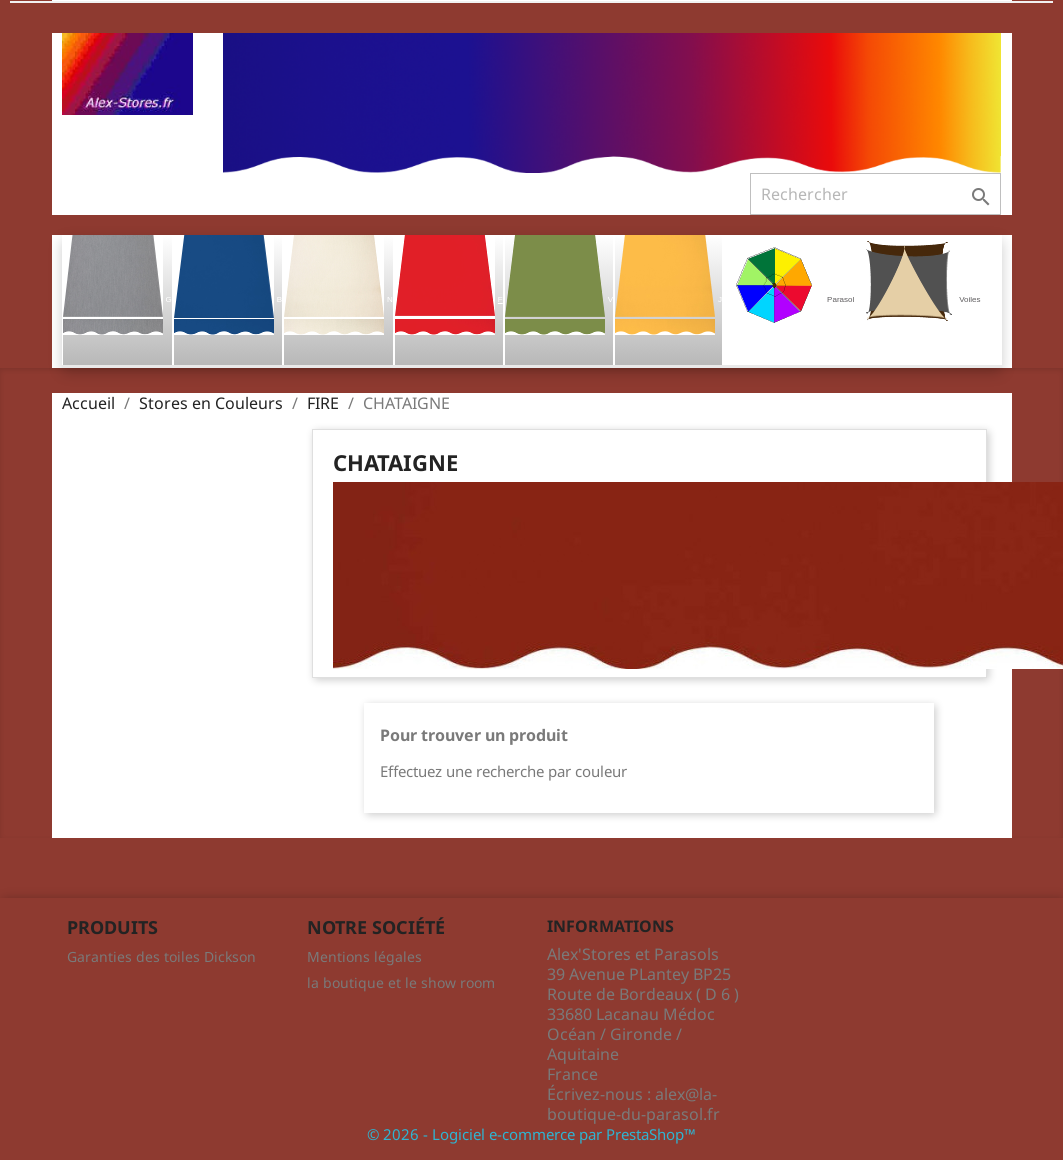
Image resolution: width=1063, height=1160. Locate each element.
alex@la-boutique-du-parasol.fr (633, 1104)
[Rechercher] (875, 194)
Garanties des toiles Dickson (161, 956)
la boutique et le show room (401, 982)
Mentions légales (364, 956)
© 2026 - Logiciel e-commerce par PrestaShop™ (531, 1134)
